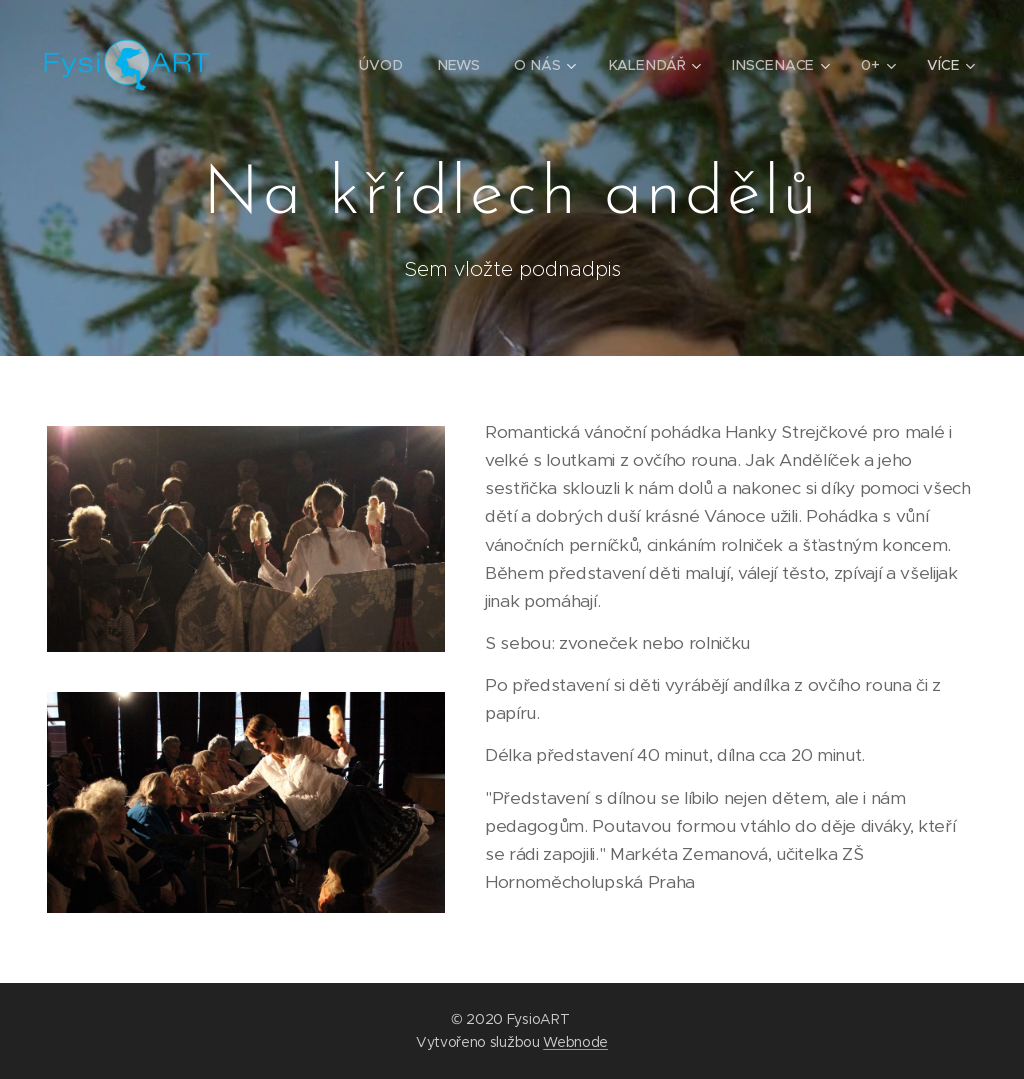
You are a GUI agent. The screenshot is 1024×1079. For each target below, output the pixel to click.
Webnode (575, 1042)
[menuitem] (388, 65)
